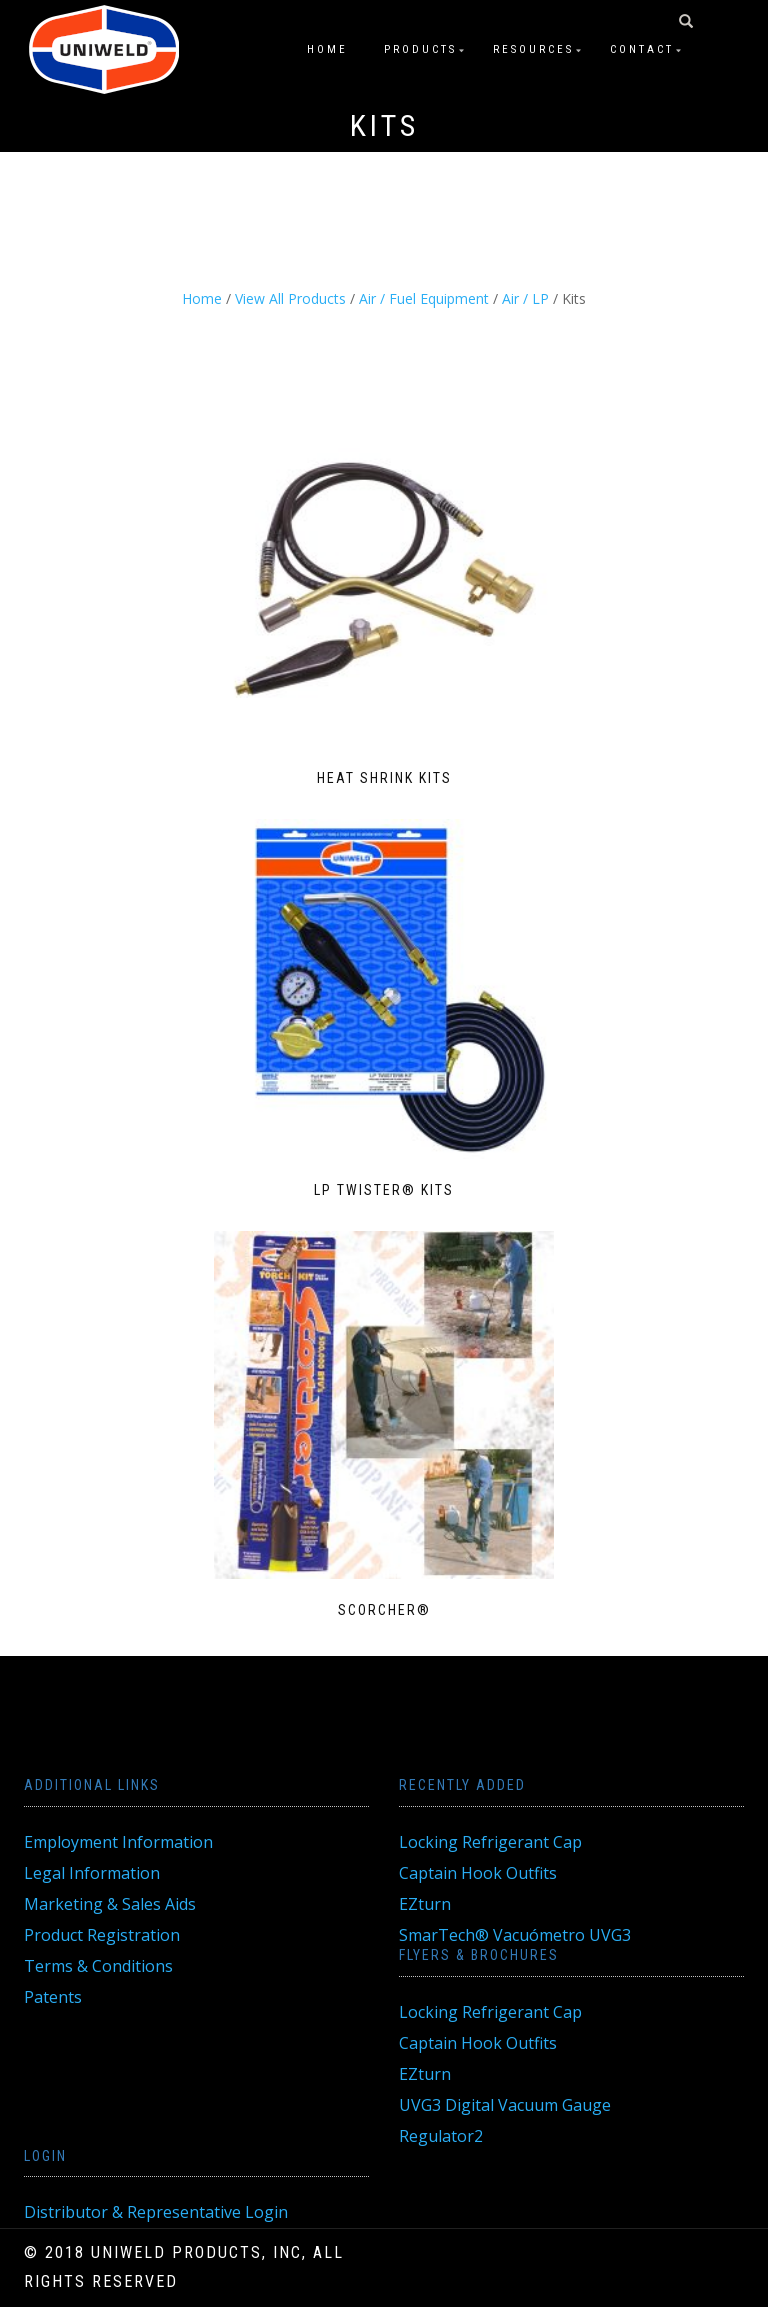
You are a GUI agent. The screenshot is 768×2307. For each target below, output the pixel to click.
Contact (642, 49)
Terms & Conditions (98, 1966)
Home (327, 49)
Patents (53, 1997)
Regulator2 (441, 2136)
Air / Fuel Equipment (424, 298)
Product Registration (102, 1935)
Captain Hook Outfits (478, 1873)
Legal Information (92, 1873)
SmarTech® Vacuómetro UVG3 (515, 1935)
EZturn (425, 1904)
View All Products (290, 298)
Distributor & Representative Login (156, 2212)
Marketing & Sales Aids (110, 1904)
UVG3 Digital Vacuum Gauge (505, 2105)
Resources (533, 49)
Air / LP (525, 298)
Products (420, 49)
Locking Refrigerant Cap (490, 1842)
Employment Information (118, 1842)
